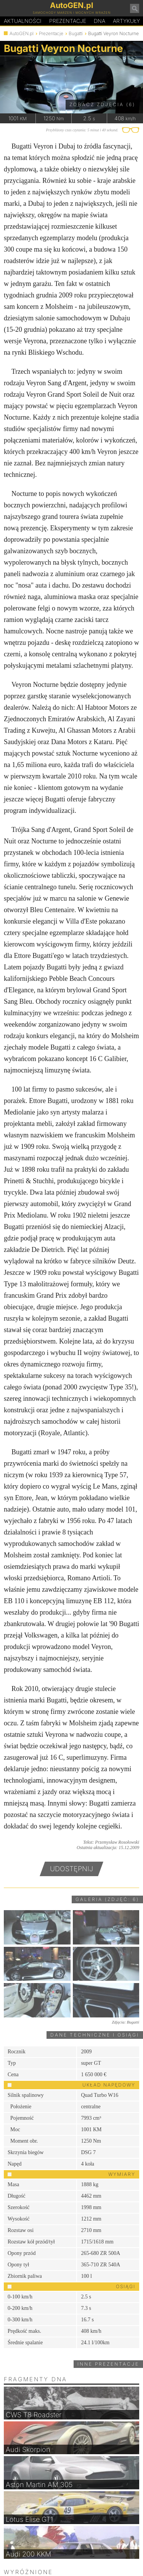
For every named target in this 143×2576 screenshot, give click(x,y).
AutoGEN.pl (22, 33)
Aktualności (23, 21)
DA (99, 21)
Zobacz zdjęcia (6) (102, 104)
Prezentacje (67, 21)
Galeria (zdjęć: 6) (107, 1899)
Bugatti (76, 33)
